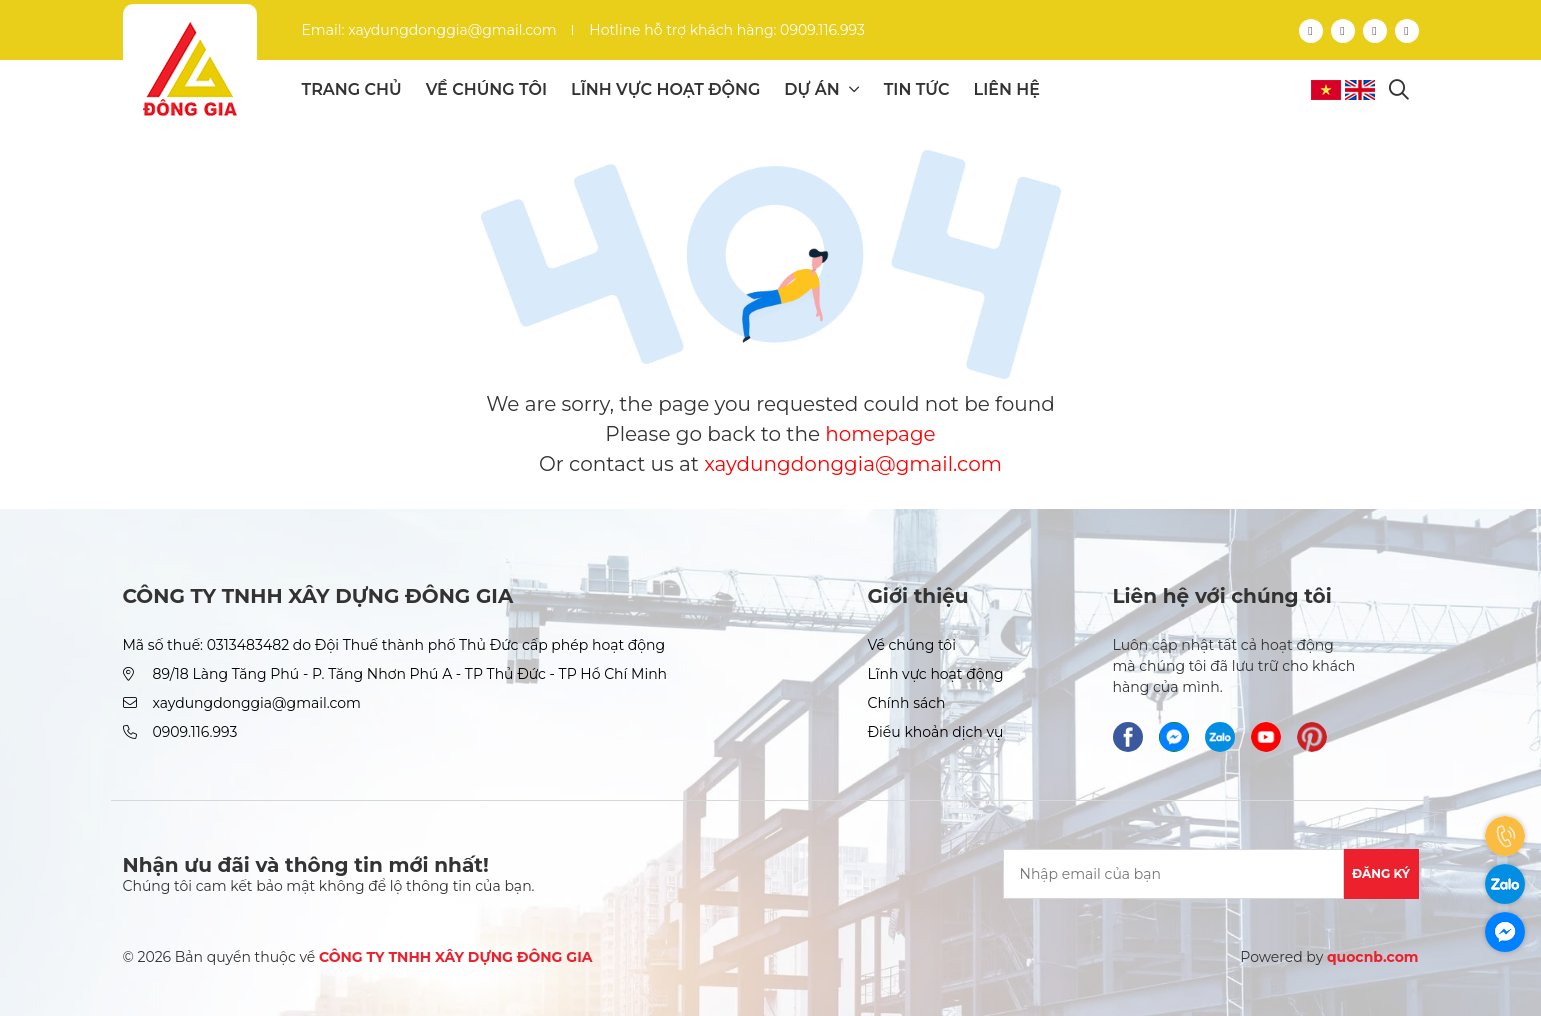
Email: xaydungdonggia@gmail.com (429, 30)
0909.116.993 (195, 732)
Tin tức (917, 89)
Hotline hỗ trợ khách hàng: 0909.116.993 (727, 30)
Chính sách (906, 703)
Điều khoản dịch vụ (935, 732)
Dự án (821, 89)
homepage (880, 434)
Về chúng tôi (486, 89)
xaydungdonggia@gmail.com (853, 464)
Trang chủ (352, 89)
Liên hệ (1007, 89)
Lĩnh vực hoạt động (665, 89)
